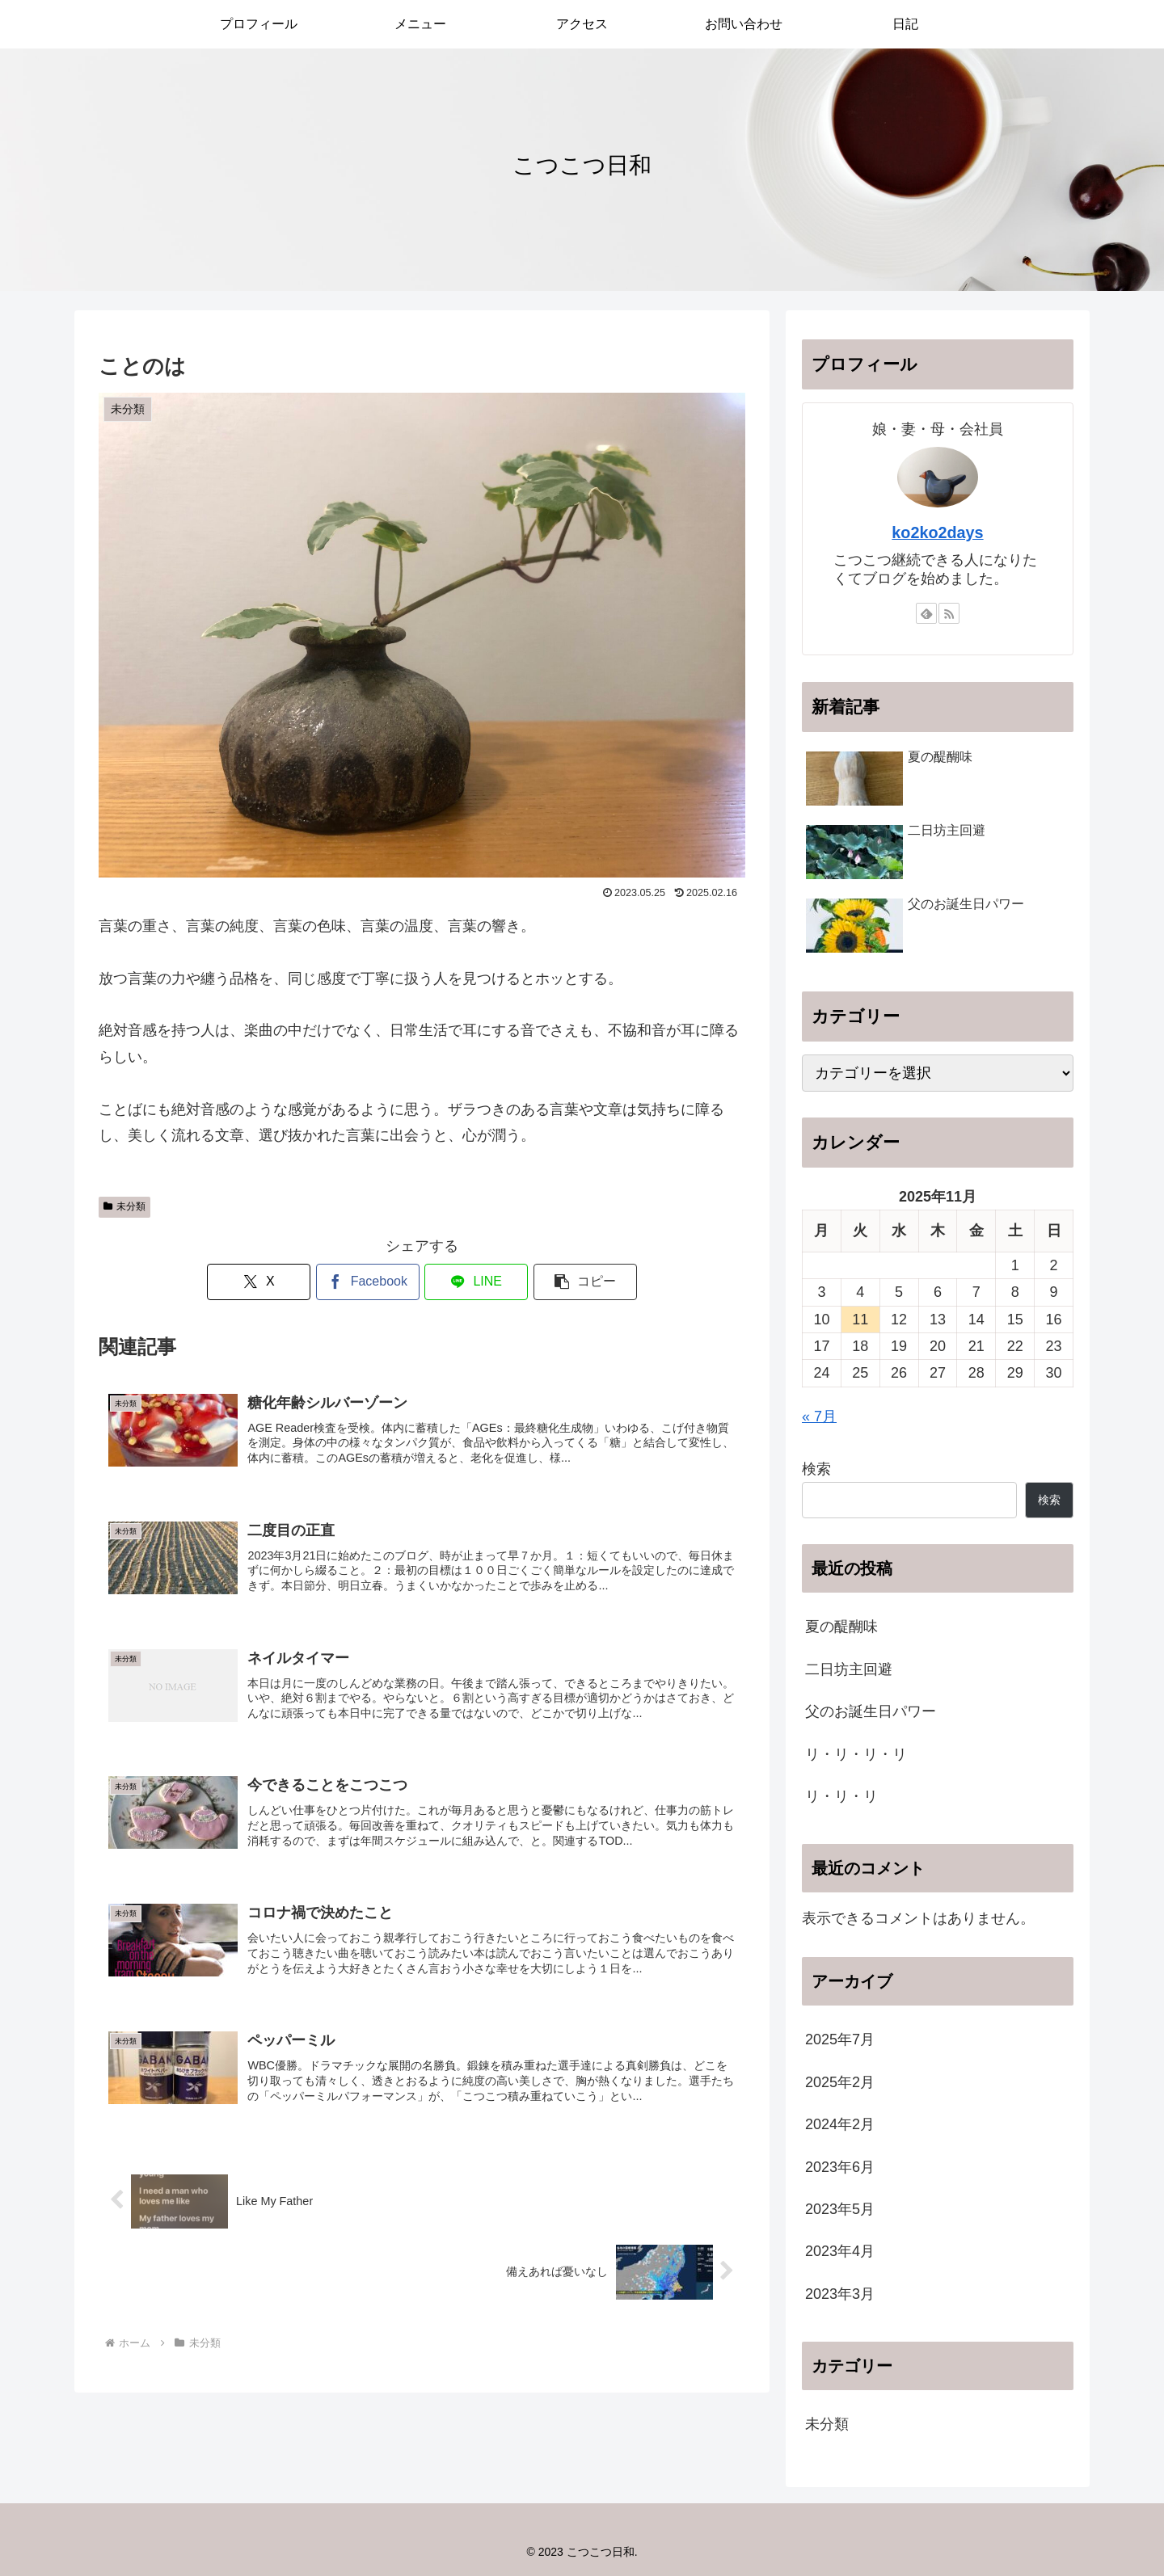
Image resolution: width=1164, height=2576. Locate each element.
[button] (585, 1282)
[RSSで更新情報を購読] (948, 613)
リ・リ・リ (841, 1796)
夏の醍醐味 (841, 1626)
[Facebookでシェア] (368, 1282)
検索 (816, 1469)
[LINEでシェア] (476, 1282)
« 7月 (819, 1416)
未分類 (124, 1206)
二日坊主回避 (848, 1669)
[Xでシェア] (258, 1282)
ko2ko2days (937, 532)
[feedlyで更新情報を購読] (926, 613)
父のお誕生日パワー (870, 1711)
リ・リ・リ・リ (856, 1754)
